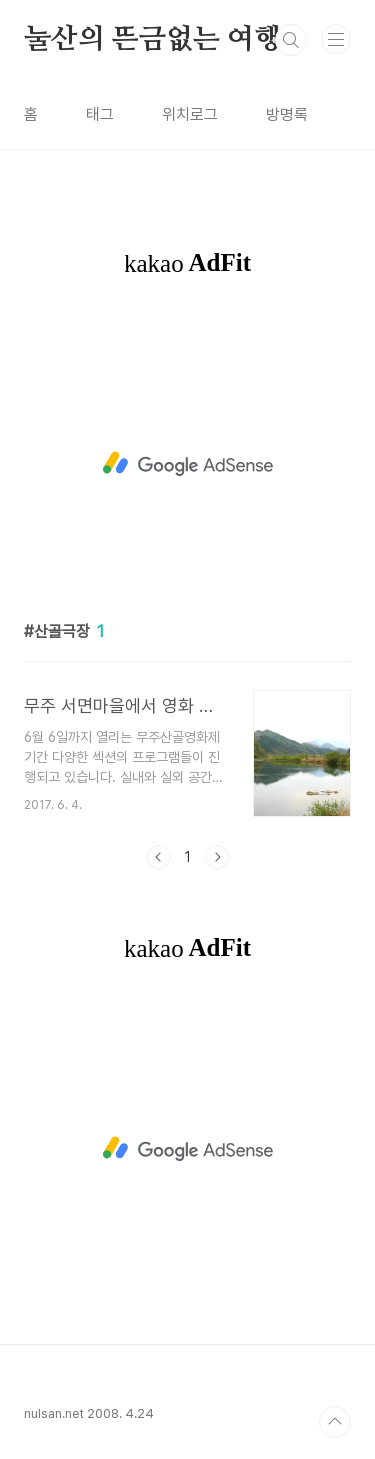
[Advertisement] (187, 464)
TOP (335, 1422)
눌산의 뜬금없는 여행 (152, 40)
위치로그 (190, 114)
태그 (100, 114)
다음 (217, 857)
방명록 (287, 114)
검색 (291, 40)
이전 (159, 857)
